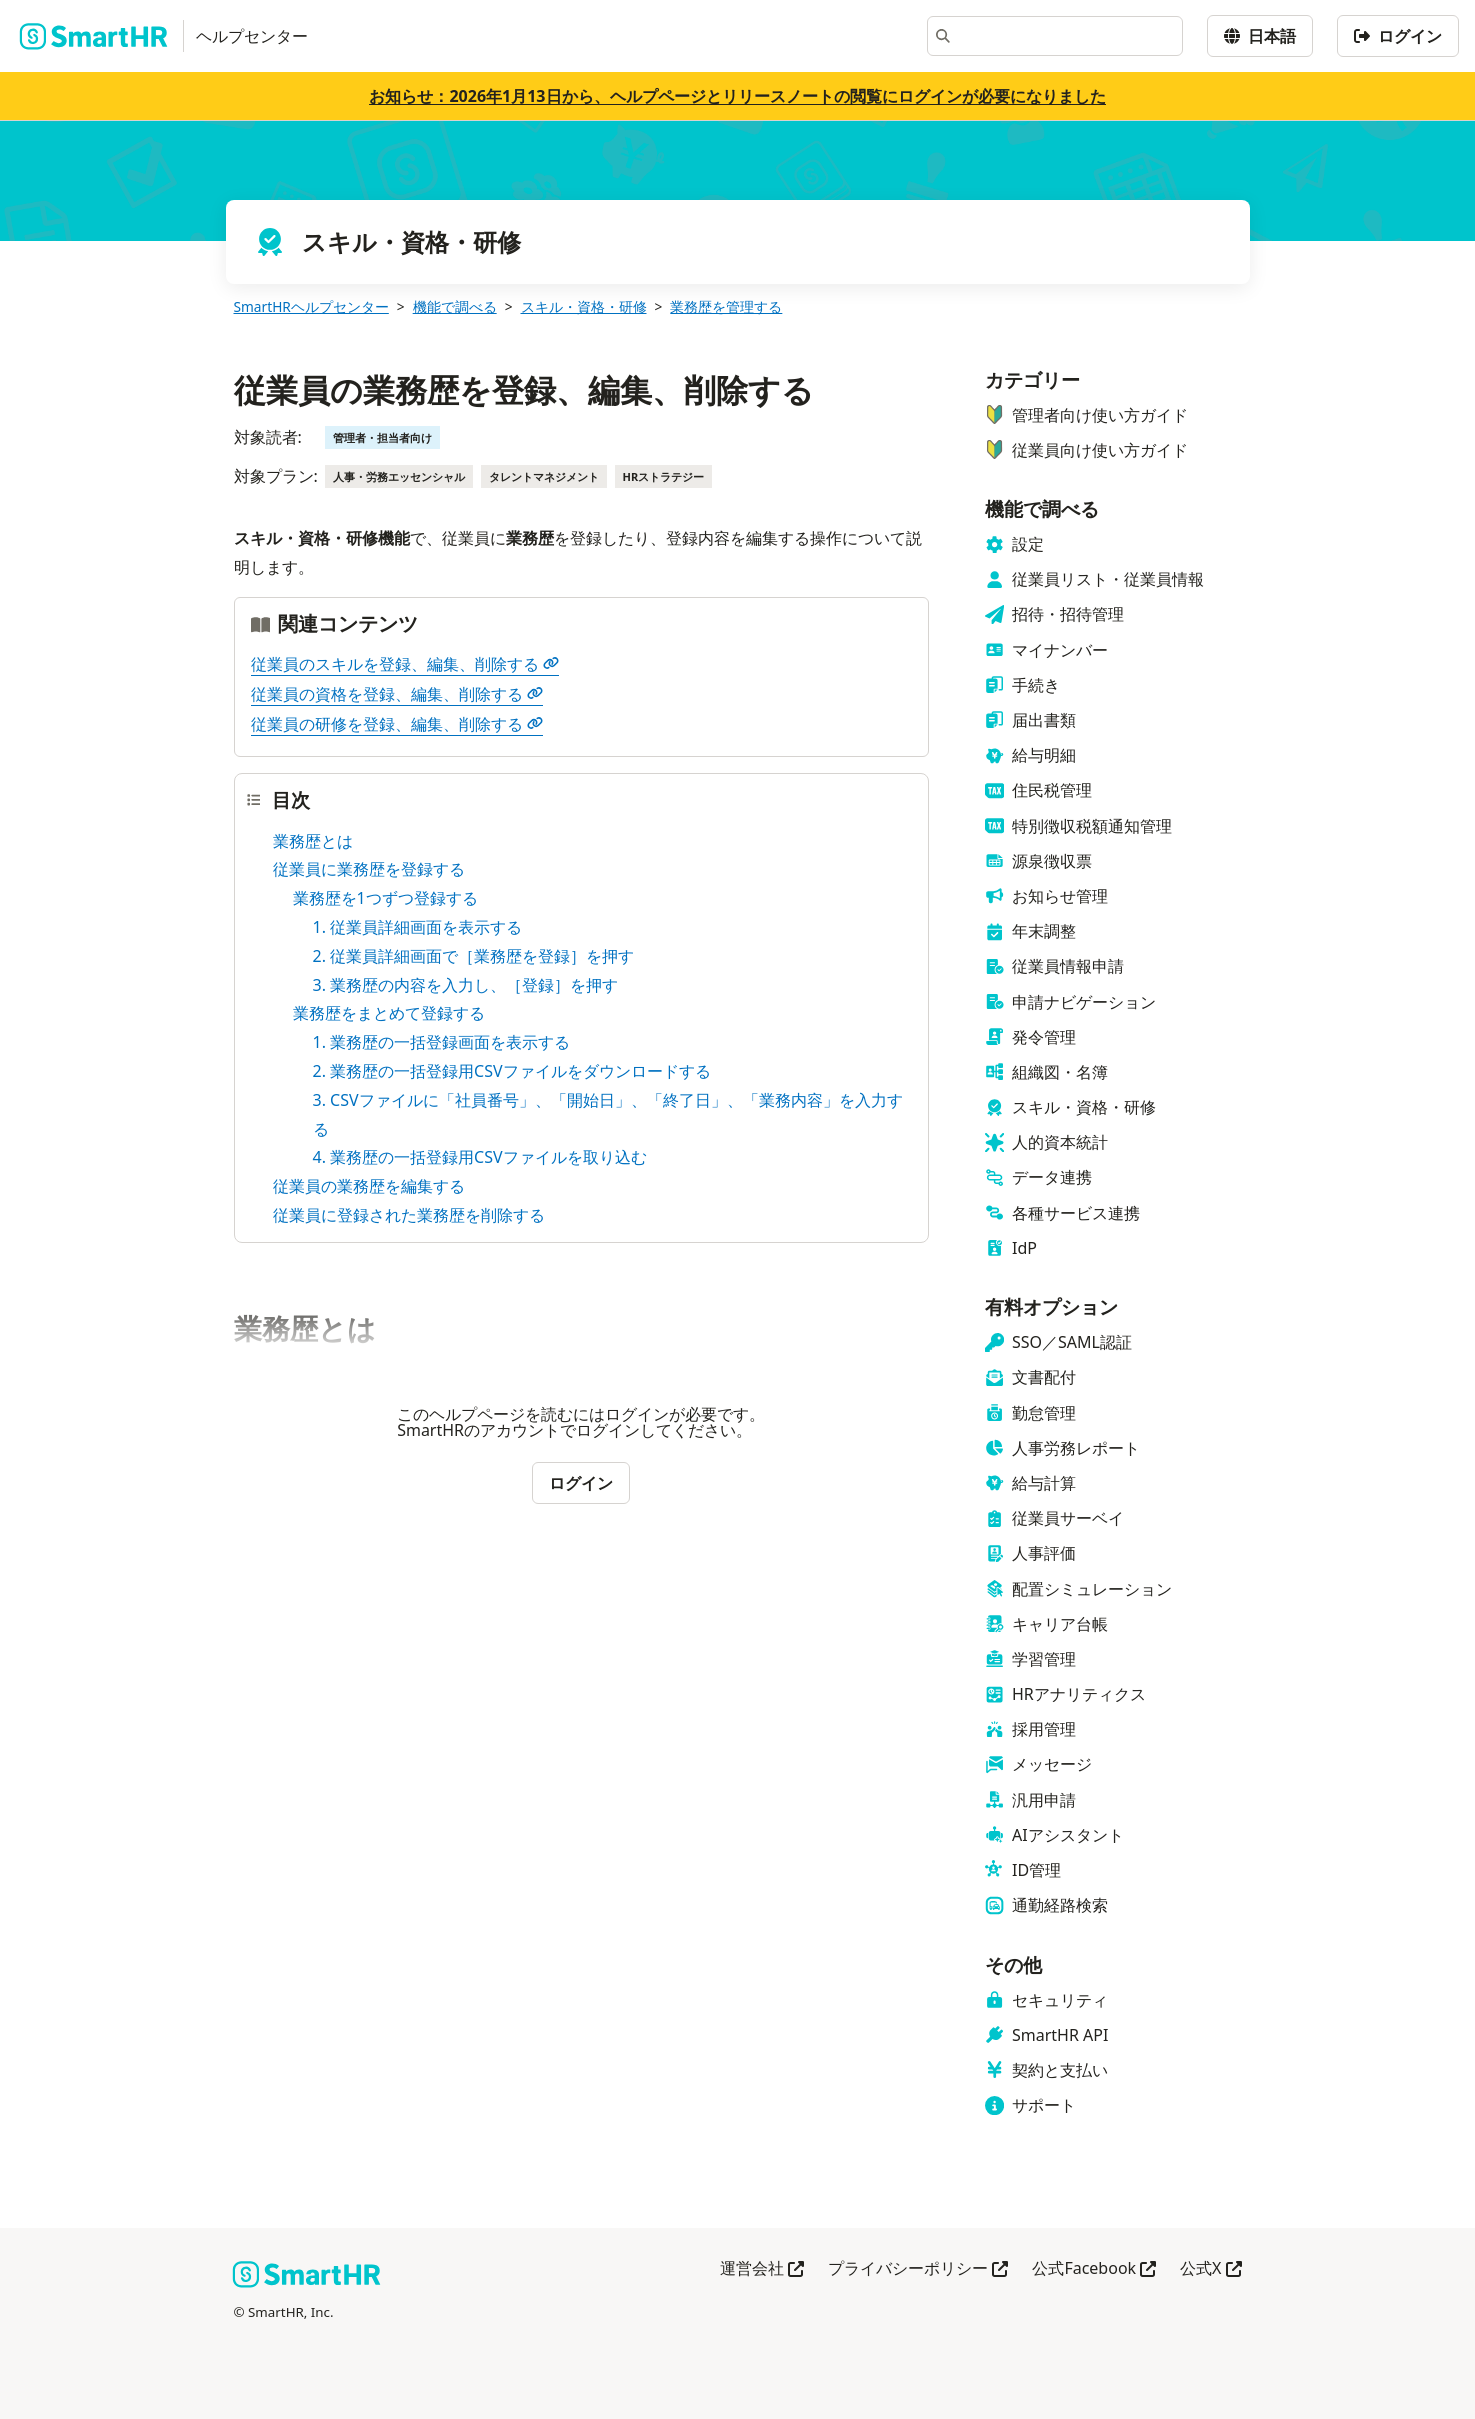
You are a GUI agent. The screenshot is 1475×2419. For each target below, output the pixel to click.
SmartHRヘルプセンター (311, 306)
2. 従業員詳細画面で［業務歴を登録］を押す (474, 956)
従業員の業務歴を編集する (369, 1186)
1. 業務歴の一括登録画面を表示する (442, 1042)
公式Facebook (1094, 2269)
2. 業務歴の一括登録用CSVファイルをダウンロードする (512, 1071)
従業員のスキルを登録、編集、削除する (405, 664)
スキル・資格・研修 (584, 306)
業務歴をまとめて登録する (389, 1013)
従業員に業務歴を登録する (369, 869)
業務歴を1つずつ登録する (385, 898)
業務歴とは (313, 841)
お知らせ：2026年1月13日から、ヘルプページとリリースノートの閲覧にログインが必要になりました (737, 96)
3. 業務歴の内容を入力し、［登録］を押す (466, 985)
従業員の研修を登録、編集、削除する (397, 724)
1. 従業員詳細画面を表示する (418, 927)
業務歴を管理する (726, 306)
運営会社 (762, 2269)
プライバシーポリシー (918, 2269)
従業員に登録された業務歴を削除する (409, 1215)
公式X (1210, 2269)
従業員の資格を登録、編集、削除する (397, 694)
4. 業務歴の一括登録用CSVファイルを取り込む (480, 1157)
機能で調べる (455, 306)
